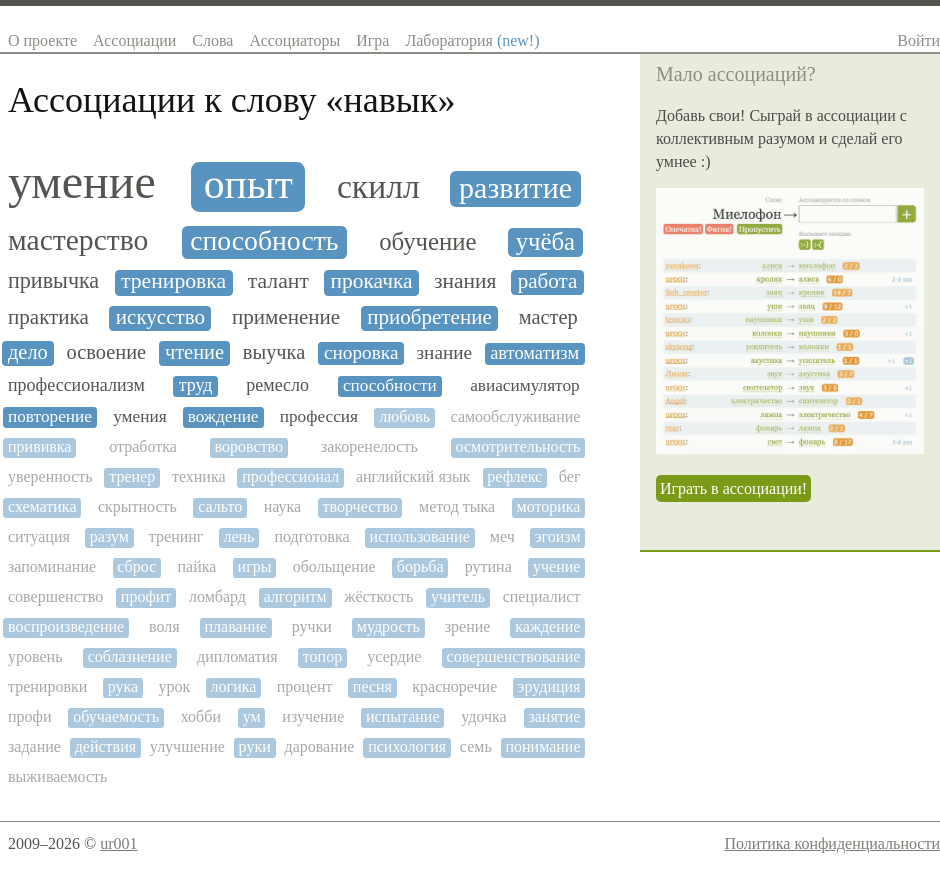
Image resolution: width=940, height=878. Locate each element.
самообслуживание (516, 416)
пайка (196, 566)
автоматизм (534, 353)
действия (105, 746)
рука (123, 686)
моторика (549, 506)
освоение (107, 352)
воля (164, 626)
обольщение (334, 566)
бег (570, 476)
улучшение (187, 746)
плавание (236, 626)
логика (234, 686)
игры (255, 566)
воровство (249, 446)
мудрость (388, 626)
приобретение (429, 317)
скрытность (137, 506)
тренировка (173, 281)
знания (465, 281)
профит (146, 596)
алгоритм (295, 596)
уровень (35, 656)
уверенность (50, 476)
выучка (274, 352)
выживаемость (57, 776)
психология (407, 746)
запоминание (52, 566)
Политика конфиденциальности (832, 843)
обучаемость (116, 716)
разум (109, 536)
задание (34, 746)
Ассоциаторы (294, 40)
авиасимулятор (525, 385)
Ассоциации (134, 40)
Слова (212, 40)
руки (255, 746)
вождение (223, 416)
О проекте (42, 40)
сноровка (361, 352)
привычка (53, 281)
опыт (248, 184)
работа (548, 281)
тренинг (176, 536)
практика (48, 317)
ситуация (39, 536)
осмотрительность (518, 446)
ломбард (217, 596)
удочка (483, 716)
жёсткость (378, 596)
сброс (136, 566)
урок (174, 686)
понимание (542, 746)
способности (390, 385)
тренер (132, 476)
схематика (42, 506)
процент (305, 686)
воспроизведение (66, 626)
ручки (312, 626)
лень (238, 536)
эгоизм (558, 536)
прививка (39, 446)
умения (139, 416)
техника (199, 476)
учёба (546, 241)
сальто (220, 506)
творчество (360, 506)
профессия (319, 416)
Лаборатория (472, 40)
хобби (201, 716)
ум (252, 716)
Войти (918, 40)
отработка (143, 446)
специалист (542, 596)
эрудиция (549, 686)
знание (445, 352)
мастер (548, 317)
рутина (488, 566)
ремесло (277, 385)
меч (502, 536)
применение (286, 317)
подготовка (311, 536)
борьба (420, 566)
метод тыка (457, 506)
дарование (320, 746)
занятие (554, 716)
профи (30, 716)
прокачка (372, 281)
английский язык (413, 476)
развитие (515, 187)
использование (420, 536)
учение (556, 566)
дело (28, 352)
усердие (394, 656)
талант (278, 281)
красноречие (454, 686)
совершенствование (514, 656)
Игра (372, 40)
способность (264, 241)
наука (282, 506)
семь (476, 746)
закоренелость (369, 446)
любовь (404, 416)
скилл (378, 186)
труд (196, 385)
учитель (458, 596)
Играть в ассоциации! (733, 488)
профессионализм (76, 385)
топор (322, 656)
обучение (428, 241)
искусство (160, 317)
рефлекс (514, 476)
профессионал (290, 476)
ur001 (118, 843)
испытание (403, 716)
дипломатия (237, 656)
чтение (194, 352)
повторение (50, 416)
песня (372, 686)
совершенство (55, 596)
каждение (547, 626)
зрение (468, 626)
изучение (313, 716)
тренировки (47, 686)
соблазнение (130, 656)
